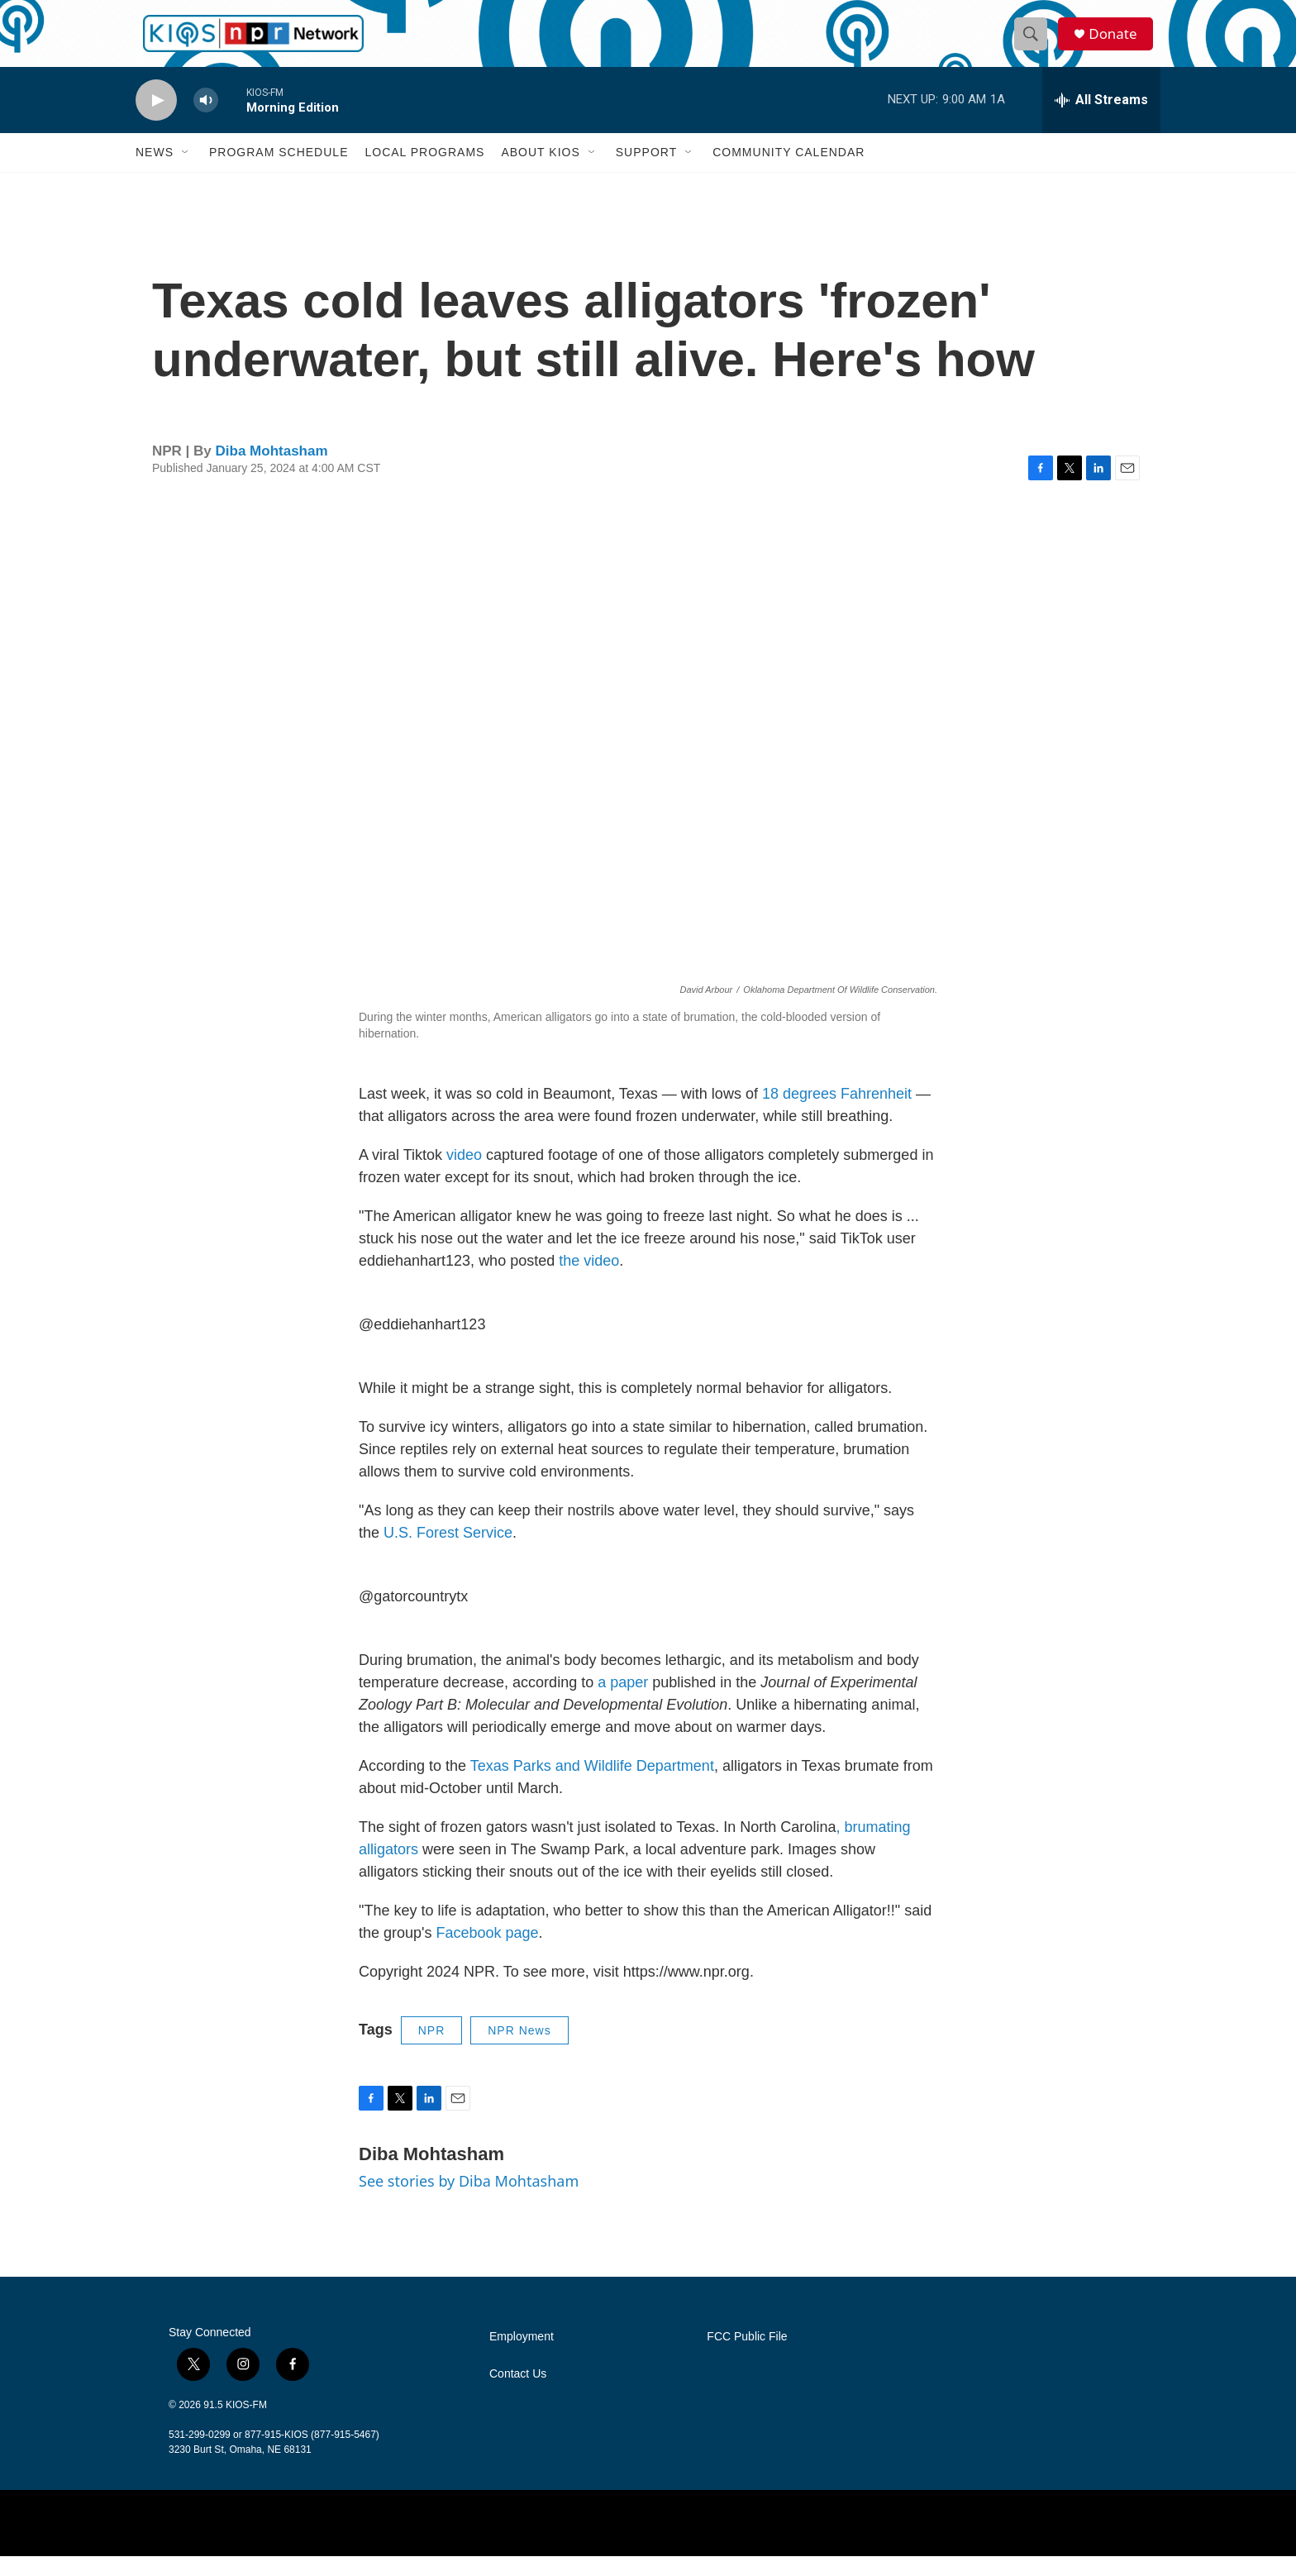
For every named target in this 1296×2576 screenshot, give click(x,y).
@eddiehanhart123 (422, 1344)
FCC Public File (747, 2356)
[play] (156, 120)
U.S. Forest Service (448, 1552)
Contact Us (517, 2394)
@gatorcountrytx (413, 1616)
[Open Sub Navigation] (186, 172)
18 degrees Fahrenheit (837, 1113)
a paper (623, 1702)
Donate (1118, 43)
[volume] (206, 120)
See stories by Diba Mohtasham (469, 2201)
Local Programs (424, 172)
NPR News (519, 2050)
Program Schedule (278, 172)
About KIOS (540, 172)
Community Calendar (788, 172)
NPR (432, 2050)
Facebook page (487, 1952)
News (155, 172)
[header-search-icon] (1034, 43)
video (464, 1174)
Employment (521, 2356)
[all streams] (1101, 120)
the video (589, 1280)
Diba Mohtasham (272, 471)
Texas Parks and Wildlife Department (592, 1785)
